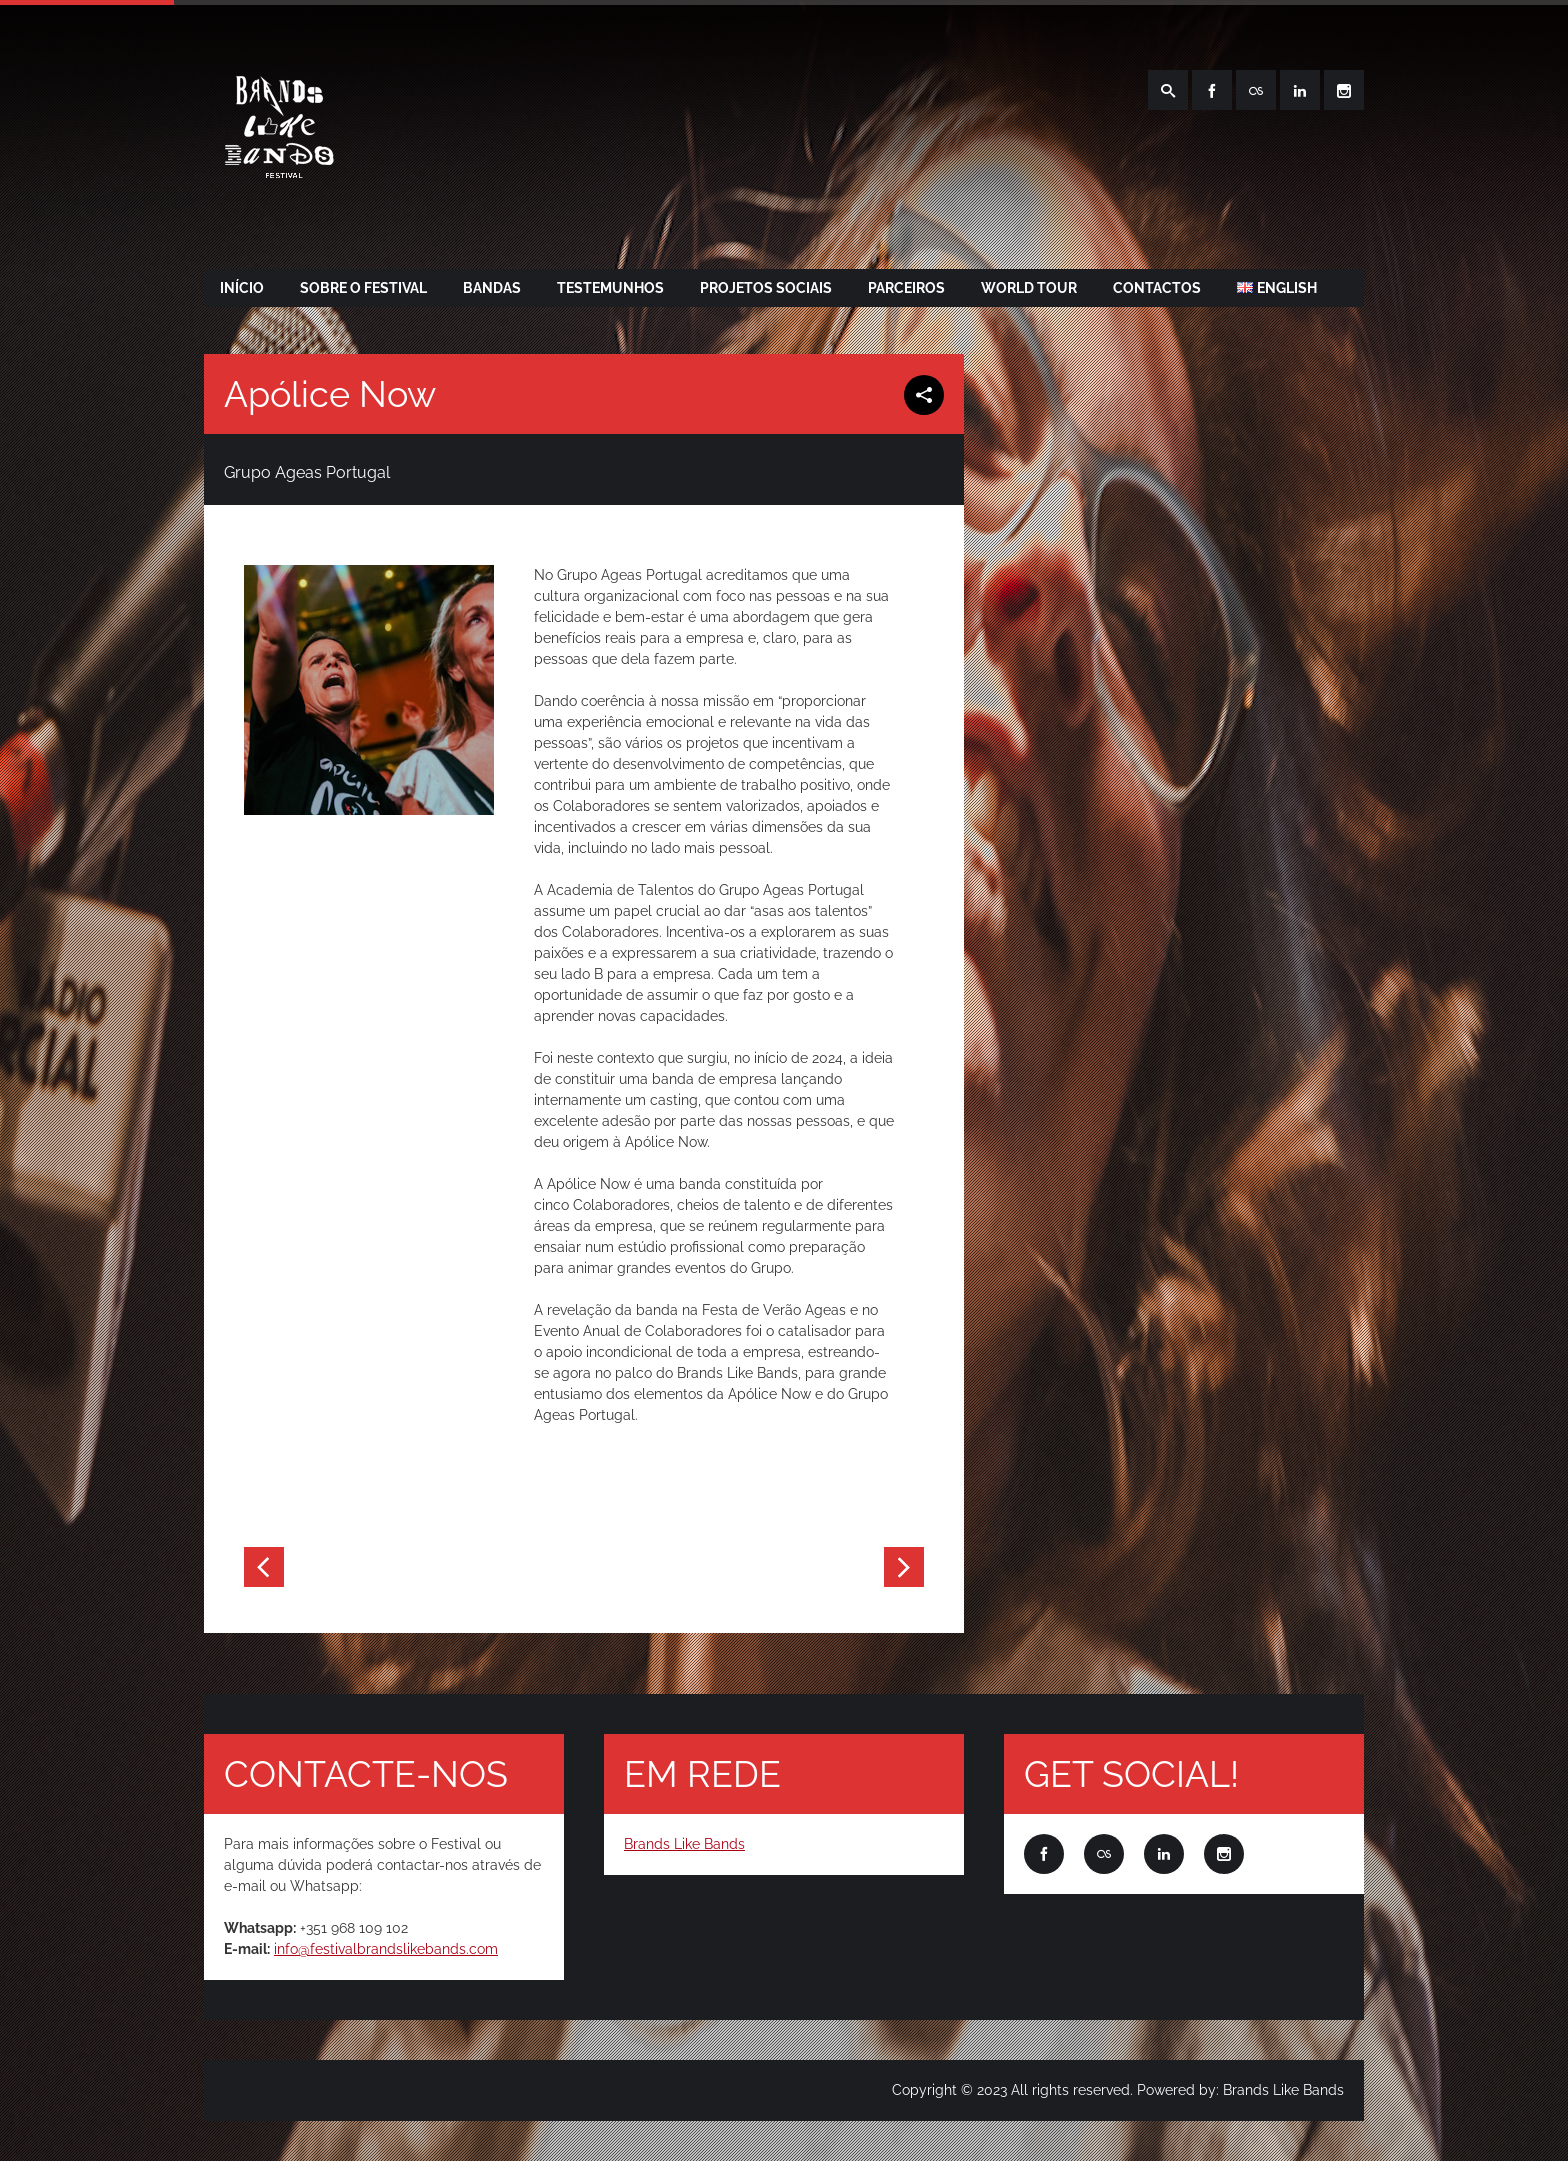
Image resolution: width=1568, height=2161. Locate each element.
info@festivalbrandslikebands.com (386, 1949)
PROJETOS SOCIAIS (766, 288)
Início (242, 288)
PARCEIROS (906, 288)
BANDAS (492, 288)
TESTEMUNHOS (610, 288)
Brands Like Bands (684, 1844)
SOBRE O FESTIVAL (363, 288)
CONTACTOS (1157, 288)
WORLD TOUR (1029, 288)
